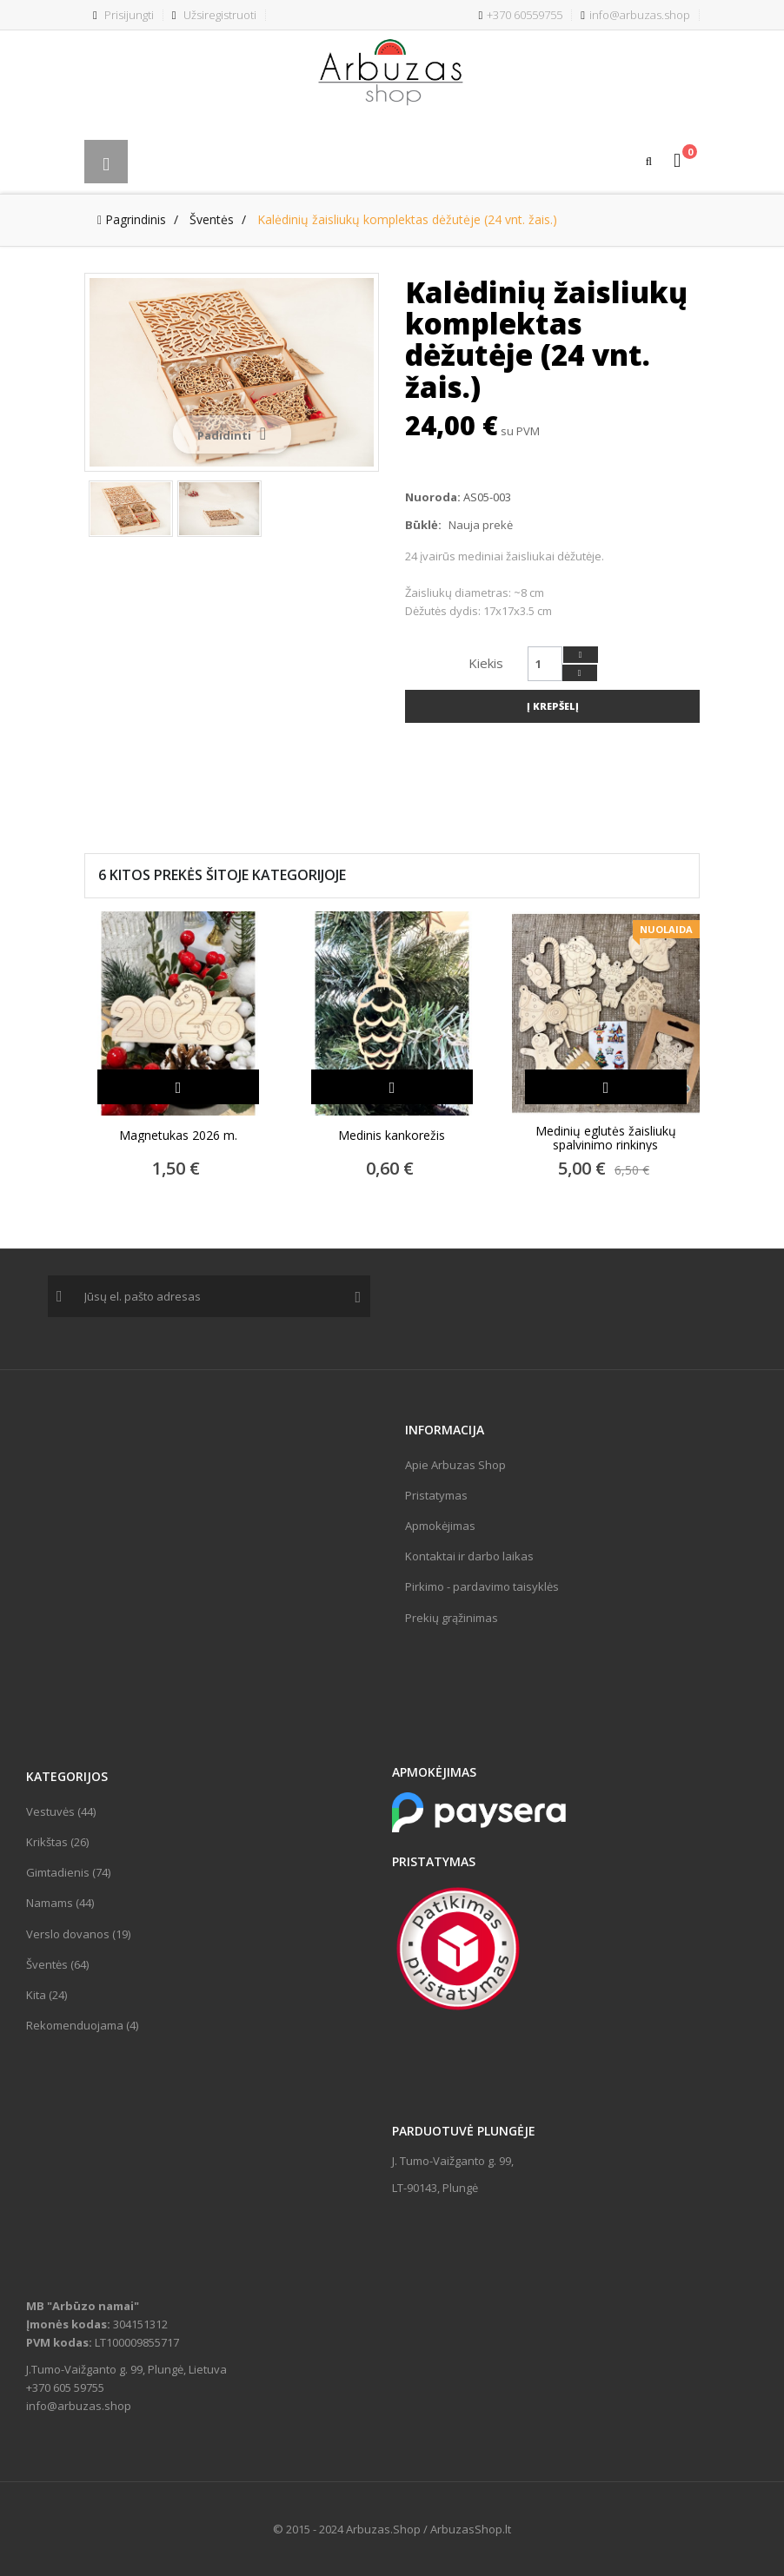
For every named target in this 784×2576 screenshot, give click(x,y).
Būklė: (423, 525)
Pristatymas (436, 1495)
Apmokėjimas (440, 1525)
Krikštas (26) (57, 1842)
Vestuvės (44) (61, 1811)
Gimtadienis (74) (68, 1872)
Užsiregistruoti (214, 15)
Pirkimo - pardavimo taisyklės (482, 1586)
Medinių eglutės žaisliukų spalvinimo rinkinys (605, 1138)
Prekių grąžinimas (451, 1618)
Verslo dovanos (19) (78, 1934)
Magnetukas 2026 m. (178, 1135)
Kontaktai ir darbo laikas (469, 1556)
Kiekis (485, 663)
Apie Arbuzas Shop (455, 1465)
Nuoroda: (433, 497)
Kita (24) (46, 1995)
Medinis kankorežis (391, 1135)
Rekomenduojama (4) (82, 2025)
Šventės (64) (57, 1964)
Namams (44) (60, 1902)
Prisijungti (123, 15)
